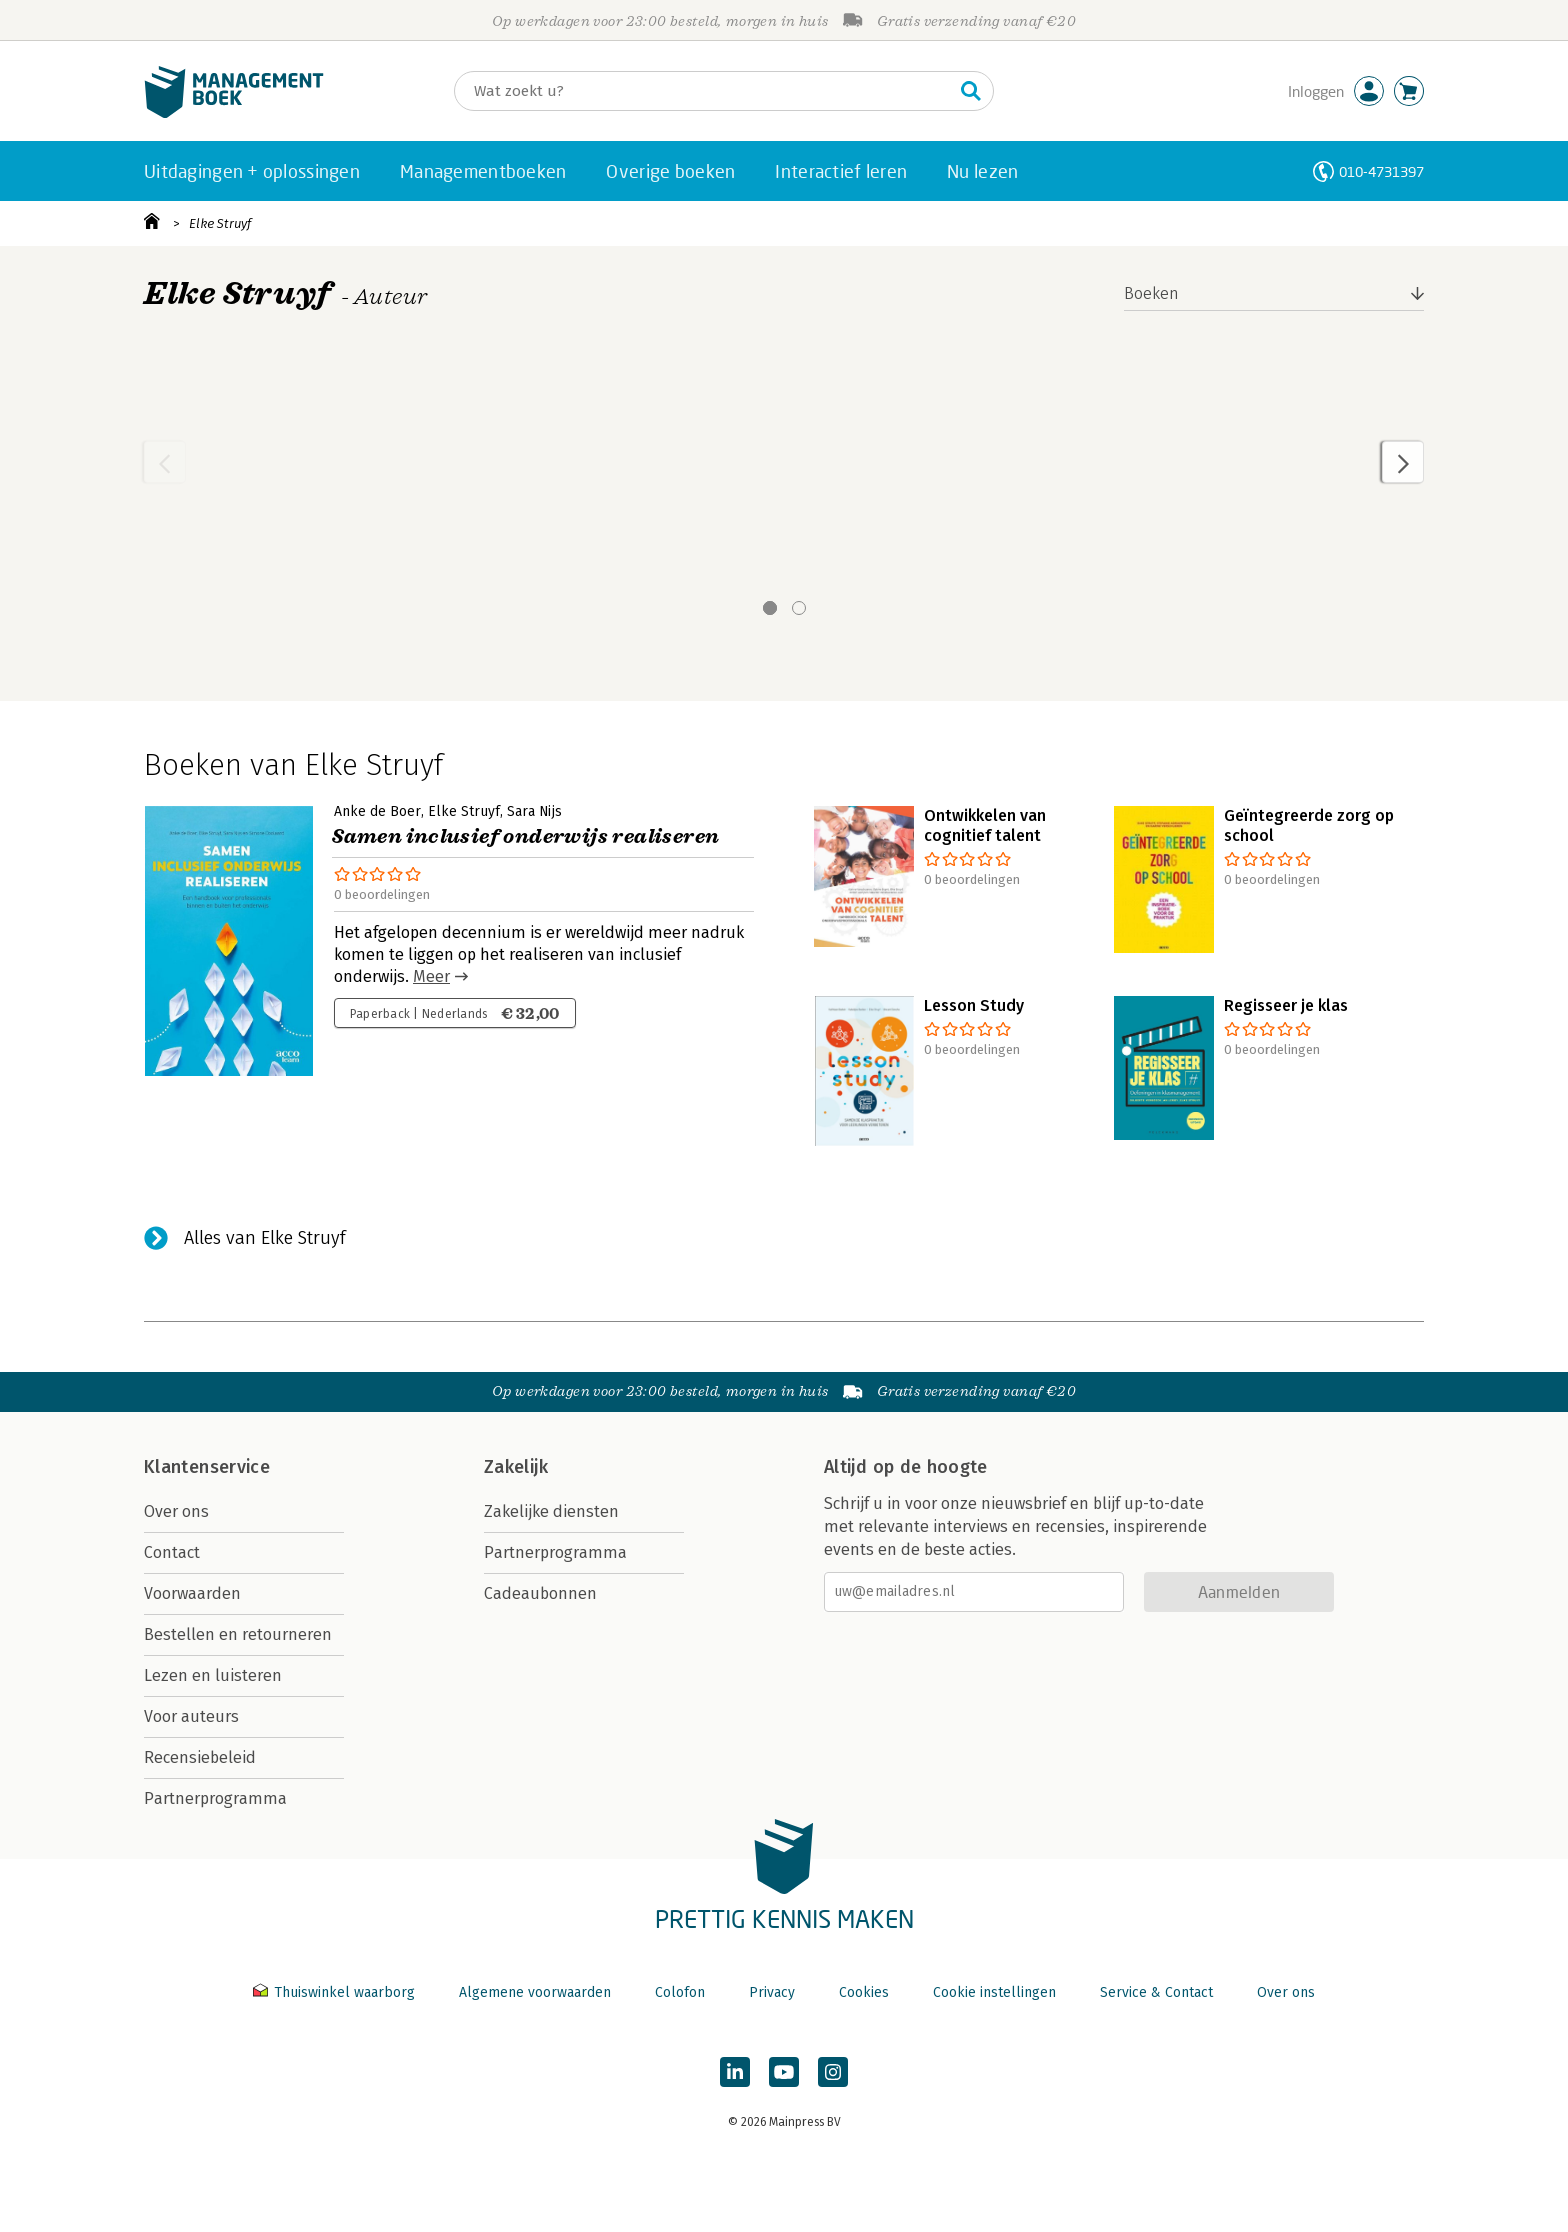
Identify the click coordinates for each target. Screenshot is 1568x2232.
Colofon (680, 1992)
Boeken (1151, 293)
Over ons (176, 1511)
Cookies (864, 1992)
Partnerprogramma (215, 1798)
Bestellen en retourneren (238, 1634)
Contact (172, 1552)
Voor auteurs (191, 1716)
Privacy (772, 1992)
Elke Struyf (220, 223)
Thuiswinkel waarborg (336, 1992)
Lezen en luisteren (213, 1675)
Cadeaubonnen (540, 1593)
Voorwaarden (192, 1593)
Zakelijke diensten (551, 1511)
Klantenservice (207, 1467)
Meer (431, 976)
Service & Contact (1156, 1992)
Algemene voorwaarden (535, 1992)
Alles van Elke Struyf (265, 1238)
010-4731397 (1381, 171)
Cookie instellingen (994, 1992)
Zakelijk (516, 1467)
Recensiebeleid (200, 1757)
